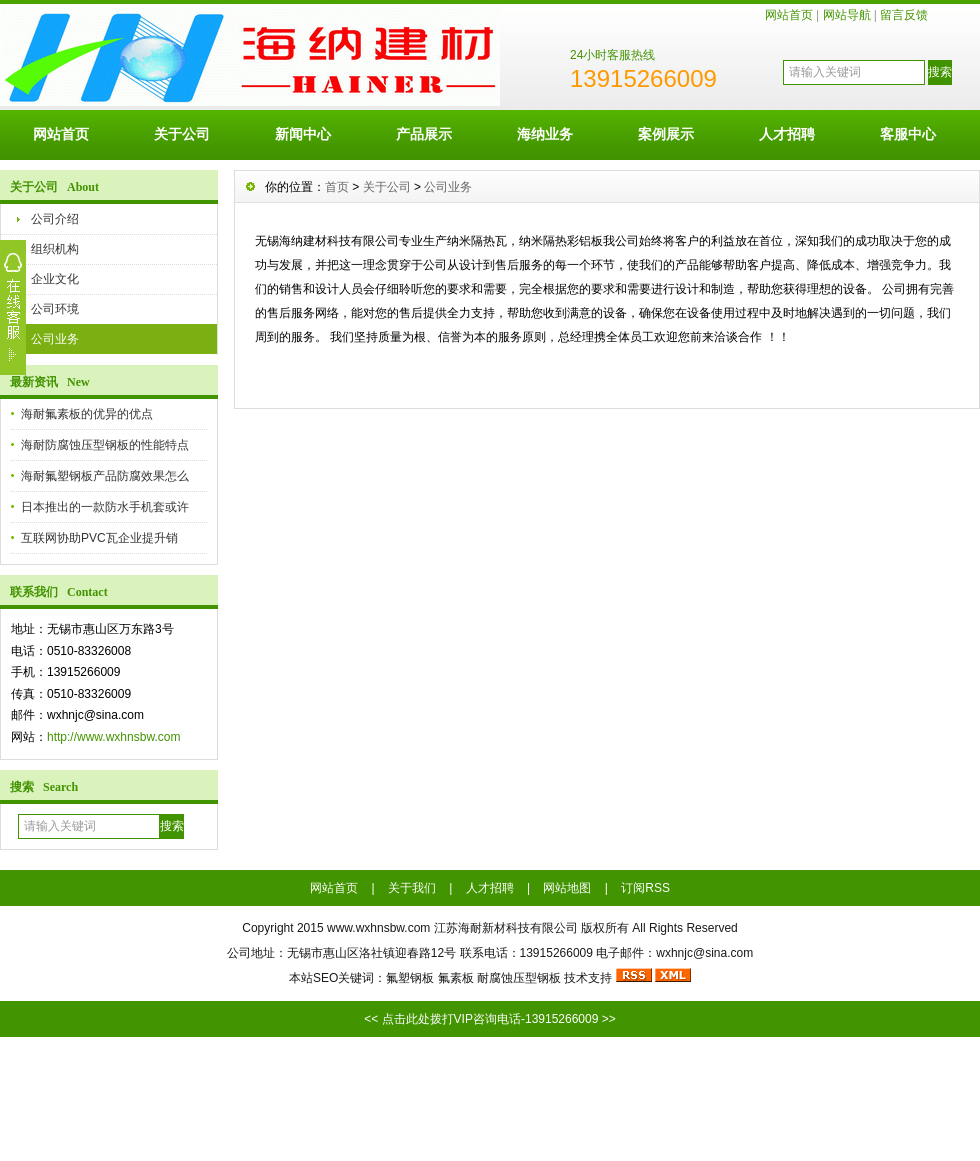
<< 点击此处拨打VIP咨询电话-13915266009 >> (489, 1019)
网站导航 (847, 15)
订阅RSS (645, 888)
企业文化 (55, 279)
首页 (337, 187)
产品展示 (424, 134)
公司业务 (55, 339)
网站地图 (567, 888)
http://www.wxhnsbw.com (113, 737)
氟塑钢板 (410, 978)
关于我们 (412, 888)
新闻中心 (303, 134)
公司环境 (55, 309)
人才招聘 (787, 134)
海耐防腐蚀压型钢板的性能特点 (105, 445)
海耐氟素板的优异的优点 (87, 414)
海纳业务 (545, 134)
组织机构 (55, 249)
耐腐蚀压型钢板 (519, 978)
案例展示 (666, 134)
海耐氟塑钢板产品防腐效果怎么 (105, 476)
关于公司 (182, 134)
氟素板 (456, 978)
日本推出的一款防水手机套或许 (105, 507)
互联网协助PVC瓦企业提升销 (99, 538)
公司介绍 (55, 219)
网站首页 (789, 15)
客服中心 (908, 134)
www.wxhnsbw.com (378, 928)
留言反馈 (904, 15)
